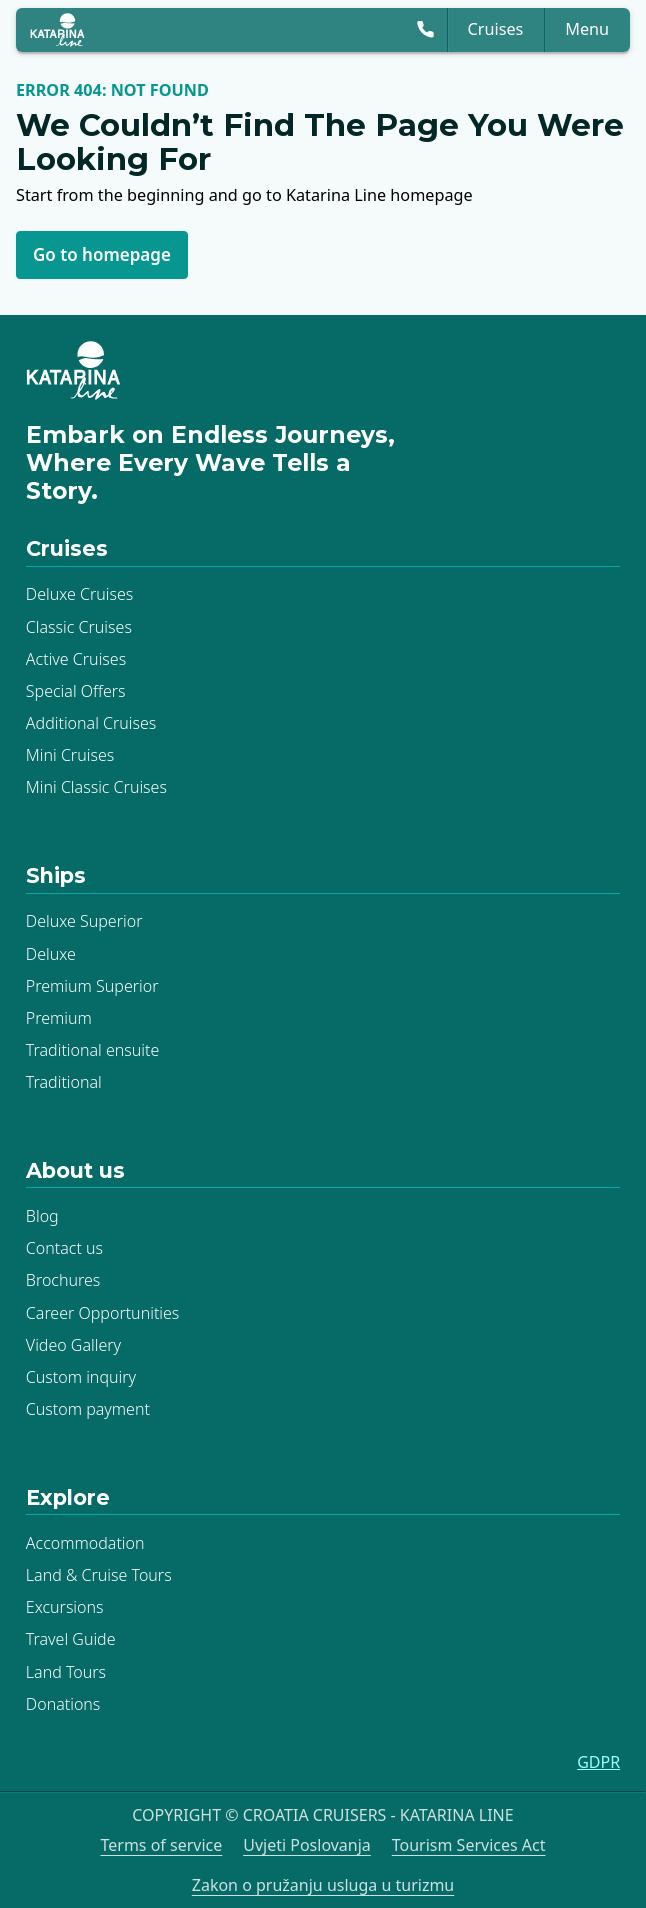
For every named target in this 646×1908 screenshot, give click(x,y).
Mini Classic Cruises (96, 787)
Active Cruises (76, 658)
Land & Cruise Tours (99, 1575)
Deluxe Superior (84, 921)
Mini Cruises (70, 755)
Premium (59, 1017)
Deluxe (51, 953)
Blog (42, 1216)
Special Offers (76, 690)
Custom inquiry (81, 1376)
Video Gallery (73, 1344)
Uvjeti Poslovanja (307, 1844)
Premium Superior (92, 985)
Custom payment (88, 1408)
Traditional (64, 1082)
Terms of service (161, 1844)
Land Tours (66, 1671)
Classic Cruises (79, 626)
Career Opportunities (103, 1312)
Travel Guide (71, 1639)
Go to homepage (102, 254)
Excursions (65, 1607)
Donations (63, 1703)
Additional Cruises (91, 722)
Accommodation (85, 1543)
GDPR (598, 1761)
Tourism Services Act (469, 1844)
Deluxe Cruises (80, 594)
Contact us (64, 1248)
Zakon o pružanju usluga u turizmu (323, 1884)
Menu (587, 29)
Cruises (496, 29)
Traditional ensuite (92, 1049)
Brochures (63, 1280)
